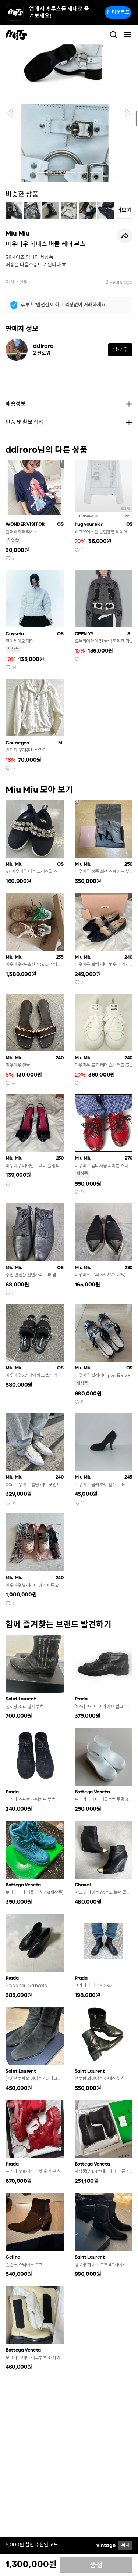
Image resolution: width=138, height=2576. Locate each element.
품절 (96, 2565)
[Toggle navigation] (127, 34)
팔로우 (120, 349)
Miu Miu (18, 233)
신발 (23, 282)
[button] (10, 113)
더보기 (124, 210)
